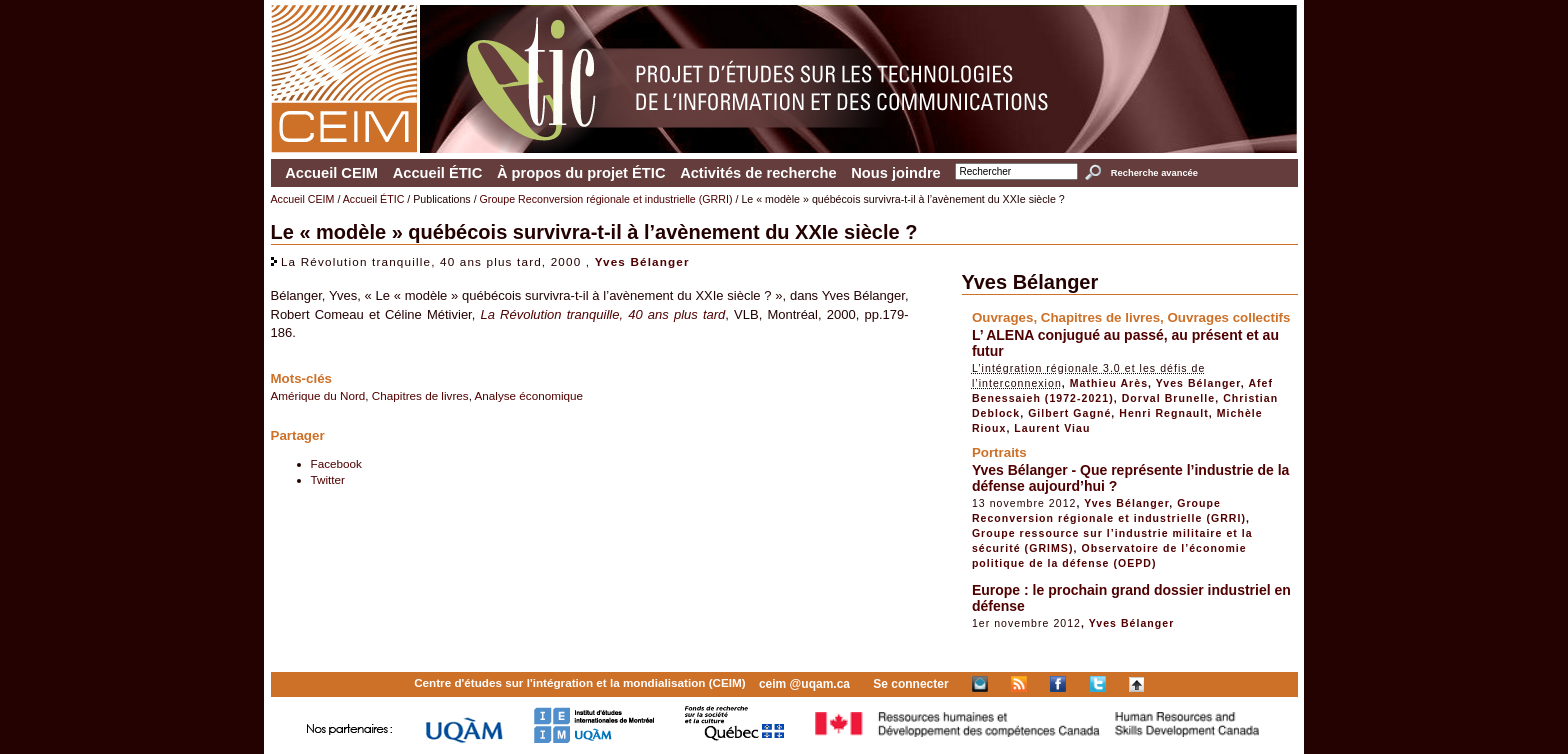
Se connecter (910, 684)
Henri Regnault (1164, 413)
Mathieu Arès (1109, 383)
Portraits (999, 452)
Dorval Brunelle (1169, 398)
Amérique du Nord (318, 395)
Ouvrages (1003, 317)
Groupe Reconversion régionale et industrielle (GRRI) (606, 199)
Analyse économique (529, 395)
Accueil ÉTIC (438, 173)
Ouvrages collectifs (1228, 317)
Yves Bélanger (642, 261)
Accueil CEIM (331, 173)
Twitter (328, 479)
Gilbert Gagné (1069, 413)
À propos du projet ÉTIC (581, 173)
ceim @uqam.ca (804, 684)
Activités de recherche (758, 173)
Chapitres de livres (420, 395)
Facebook (336, 463)
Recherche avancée (1154, 173)
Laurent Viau (1052, 428)
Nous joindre (896, 173)
